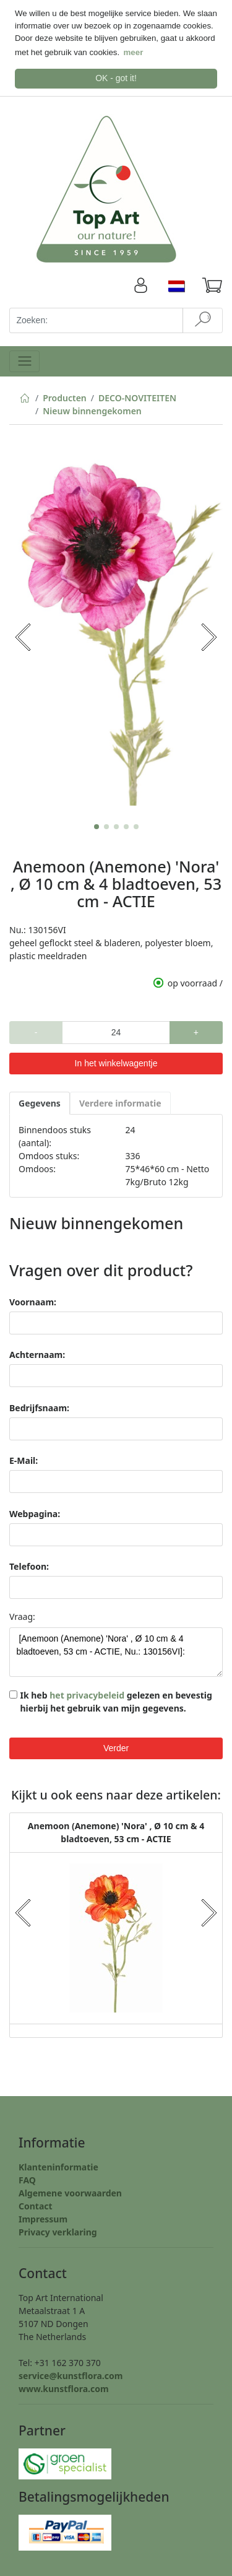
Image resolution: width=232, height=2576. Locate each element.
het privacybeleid (86, 1694)
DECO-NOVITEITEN (137, 396)
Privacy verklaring (58, 2231)
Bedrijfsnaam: (39, 1406)
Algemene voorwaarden (70, 2192)
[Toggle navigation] (24, 359)
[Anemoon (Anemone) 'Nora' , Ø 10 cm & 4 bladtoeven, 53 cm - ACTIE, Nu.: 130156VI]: (116, 1651)
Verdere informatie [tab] (120, 1101)
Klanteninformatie (58, 2166)
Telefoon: (29, 1565)
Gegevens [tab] (40, 1101)
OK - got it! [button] (116, 78)
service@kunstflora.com (70, 2374)
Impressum (43, 2218)
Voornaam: (32, 1301)
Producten (65, 396)
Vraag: (22, 1615)
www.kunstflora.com (64, 2387)
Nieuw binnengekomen (92, 410)
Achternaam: (37, 1353)
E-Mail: (23, 1459)
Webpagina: (34, 1512)
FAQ (27, 2179)
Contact (36, 2205)
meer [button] (134, 52)
